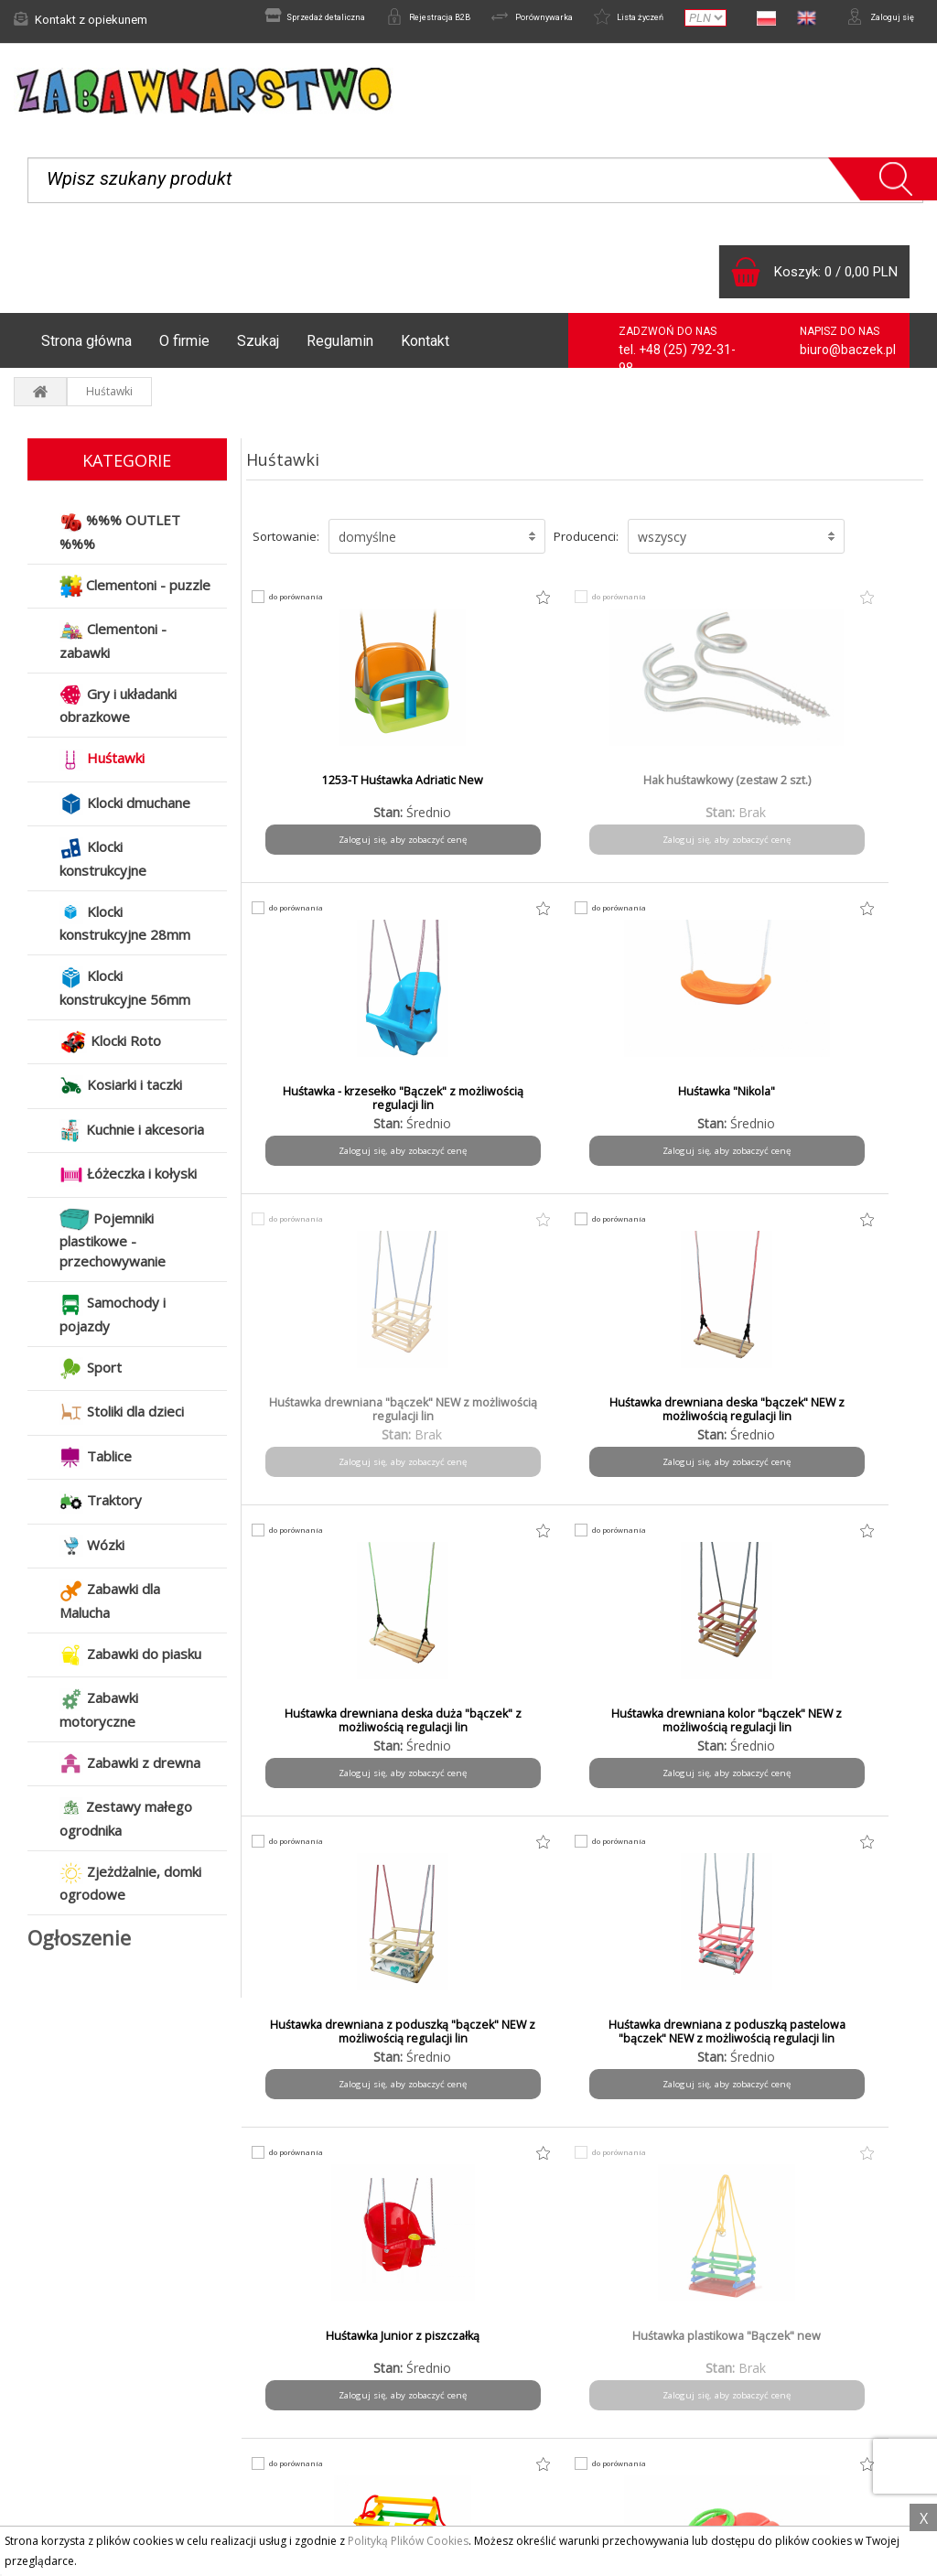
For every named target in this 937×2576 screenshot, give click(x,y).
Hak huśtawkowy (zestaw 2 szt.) (498, 797)
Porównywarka (491, 19)
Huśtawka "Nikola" (842, 789)
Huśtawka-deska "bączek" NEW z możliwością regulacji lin (671, 2049)
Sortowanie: (286, 545)
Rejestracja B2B (367, 19)
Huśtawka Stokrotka (499, 1723)
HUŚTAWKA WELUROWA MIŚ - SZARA (498, 2041)
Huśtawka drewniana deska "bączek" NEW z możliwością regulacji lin (499, 1115)
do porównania (306, 605)
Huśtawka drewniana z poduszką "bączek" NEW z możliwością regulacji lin (327, 1434)
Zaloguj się (873, 19)
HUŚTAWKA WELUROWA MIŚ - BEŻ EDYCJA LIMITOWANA (842, 1738)
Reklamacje (58, 2407)
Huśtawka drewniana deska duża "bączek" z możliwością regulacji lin (671, 1115)
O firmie (184, 350)
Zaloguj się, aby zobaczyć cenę (327, 855)
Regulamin (340, 350)
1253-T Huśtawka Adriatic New (326, 797)
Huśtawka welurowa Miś (671, 1723)
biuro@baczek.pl (848, 358)
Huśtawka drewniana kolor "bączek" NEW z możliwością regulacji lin (842, 1115)
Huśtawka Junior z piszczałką (670, 1419)
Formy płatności (303, 2383)
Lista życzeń (606, 19)
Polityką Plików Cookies (408, 2541)
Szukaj (258, 350)
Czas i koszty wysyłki (317, 2407)
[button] (436, 545)
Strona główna (86, 350)
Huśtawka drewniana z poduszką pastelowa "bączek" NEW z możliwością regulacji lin (499, 1434)
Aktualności (57, 2383)
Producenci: (586, 545)
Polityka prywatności (551, 2407)
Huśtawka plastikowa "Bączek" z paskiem (327, 1730)
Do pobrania (529, 2432)
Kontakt (425, 350)
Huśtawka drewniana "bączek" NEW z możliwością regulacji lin (327, 1115)
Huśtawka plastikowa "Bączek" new (842, 1419)
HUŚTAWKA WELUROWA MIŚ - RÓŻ (327, 2041)
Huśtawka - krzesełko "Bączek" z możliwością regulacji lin (670, 804)
